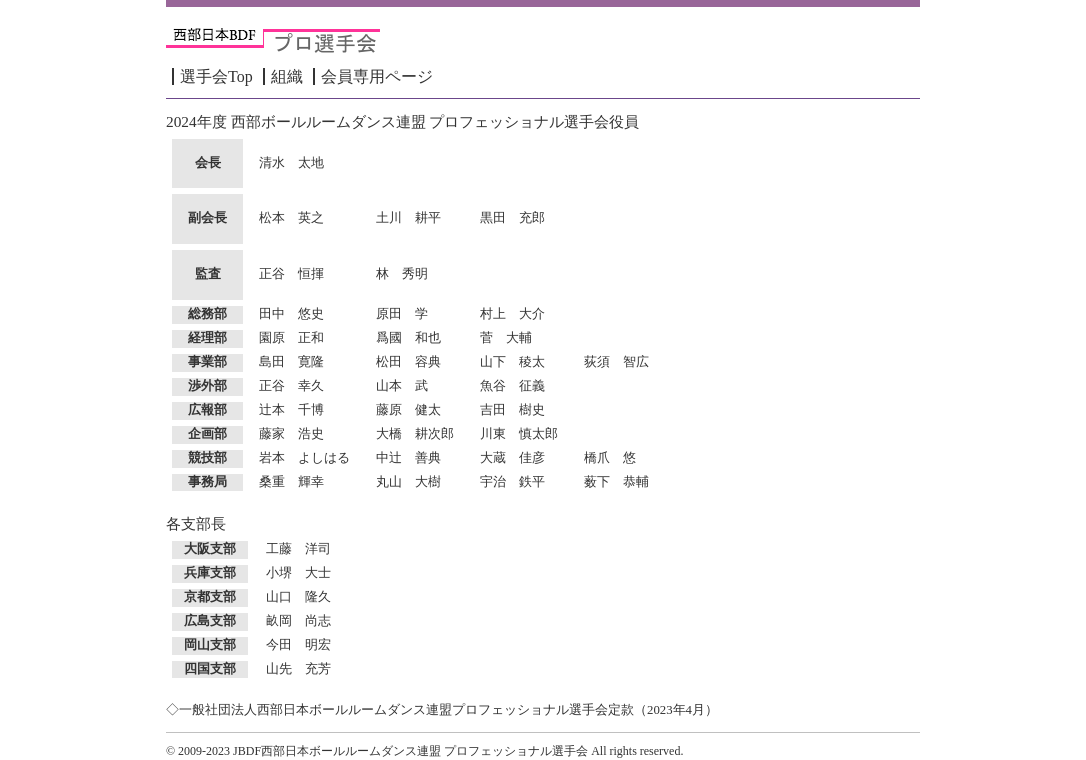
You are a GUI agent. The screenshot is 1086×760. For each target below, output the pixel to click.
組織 (287, 76)
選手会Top (216, 76)
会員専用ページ (377, 76)
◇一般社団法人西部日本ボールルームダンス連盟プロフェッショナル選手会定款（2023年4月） (442, 710)
